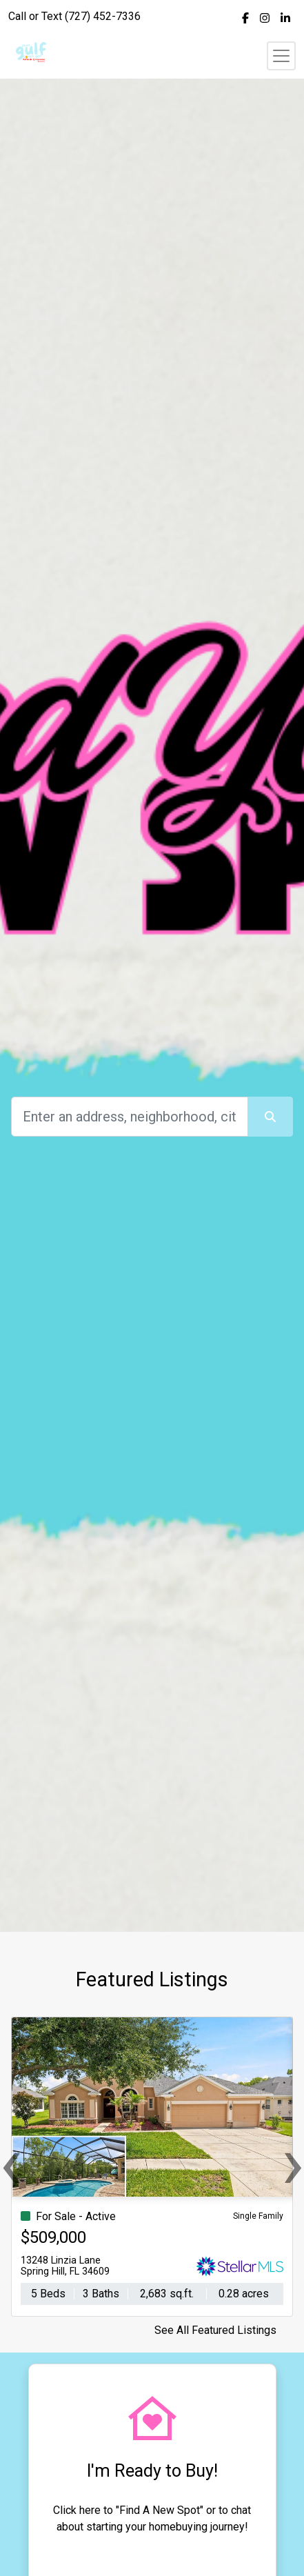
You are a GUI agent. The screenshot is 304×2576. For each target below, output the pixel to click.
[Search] (129, 1117)
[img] (245, 18)
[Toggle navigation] (281, 55)
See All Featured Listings (215, 2330)
